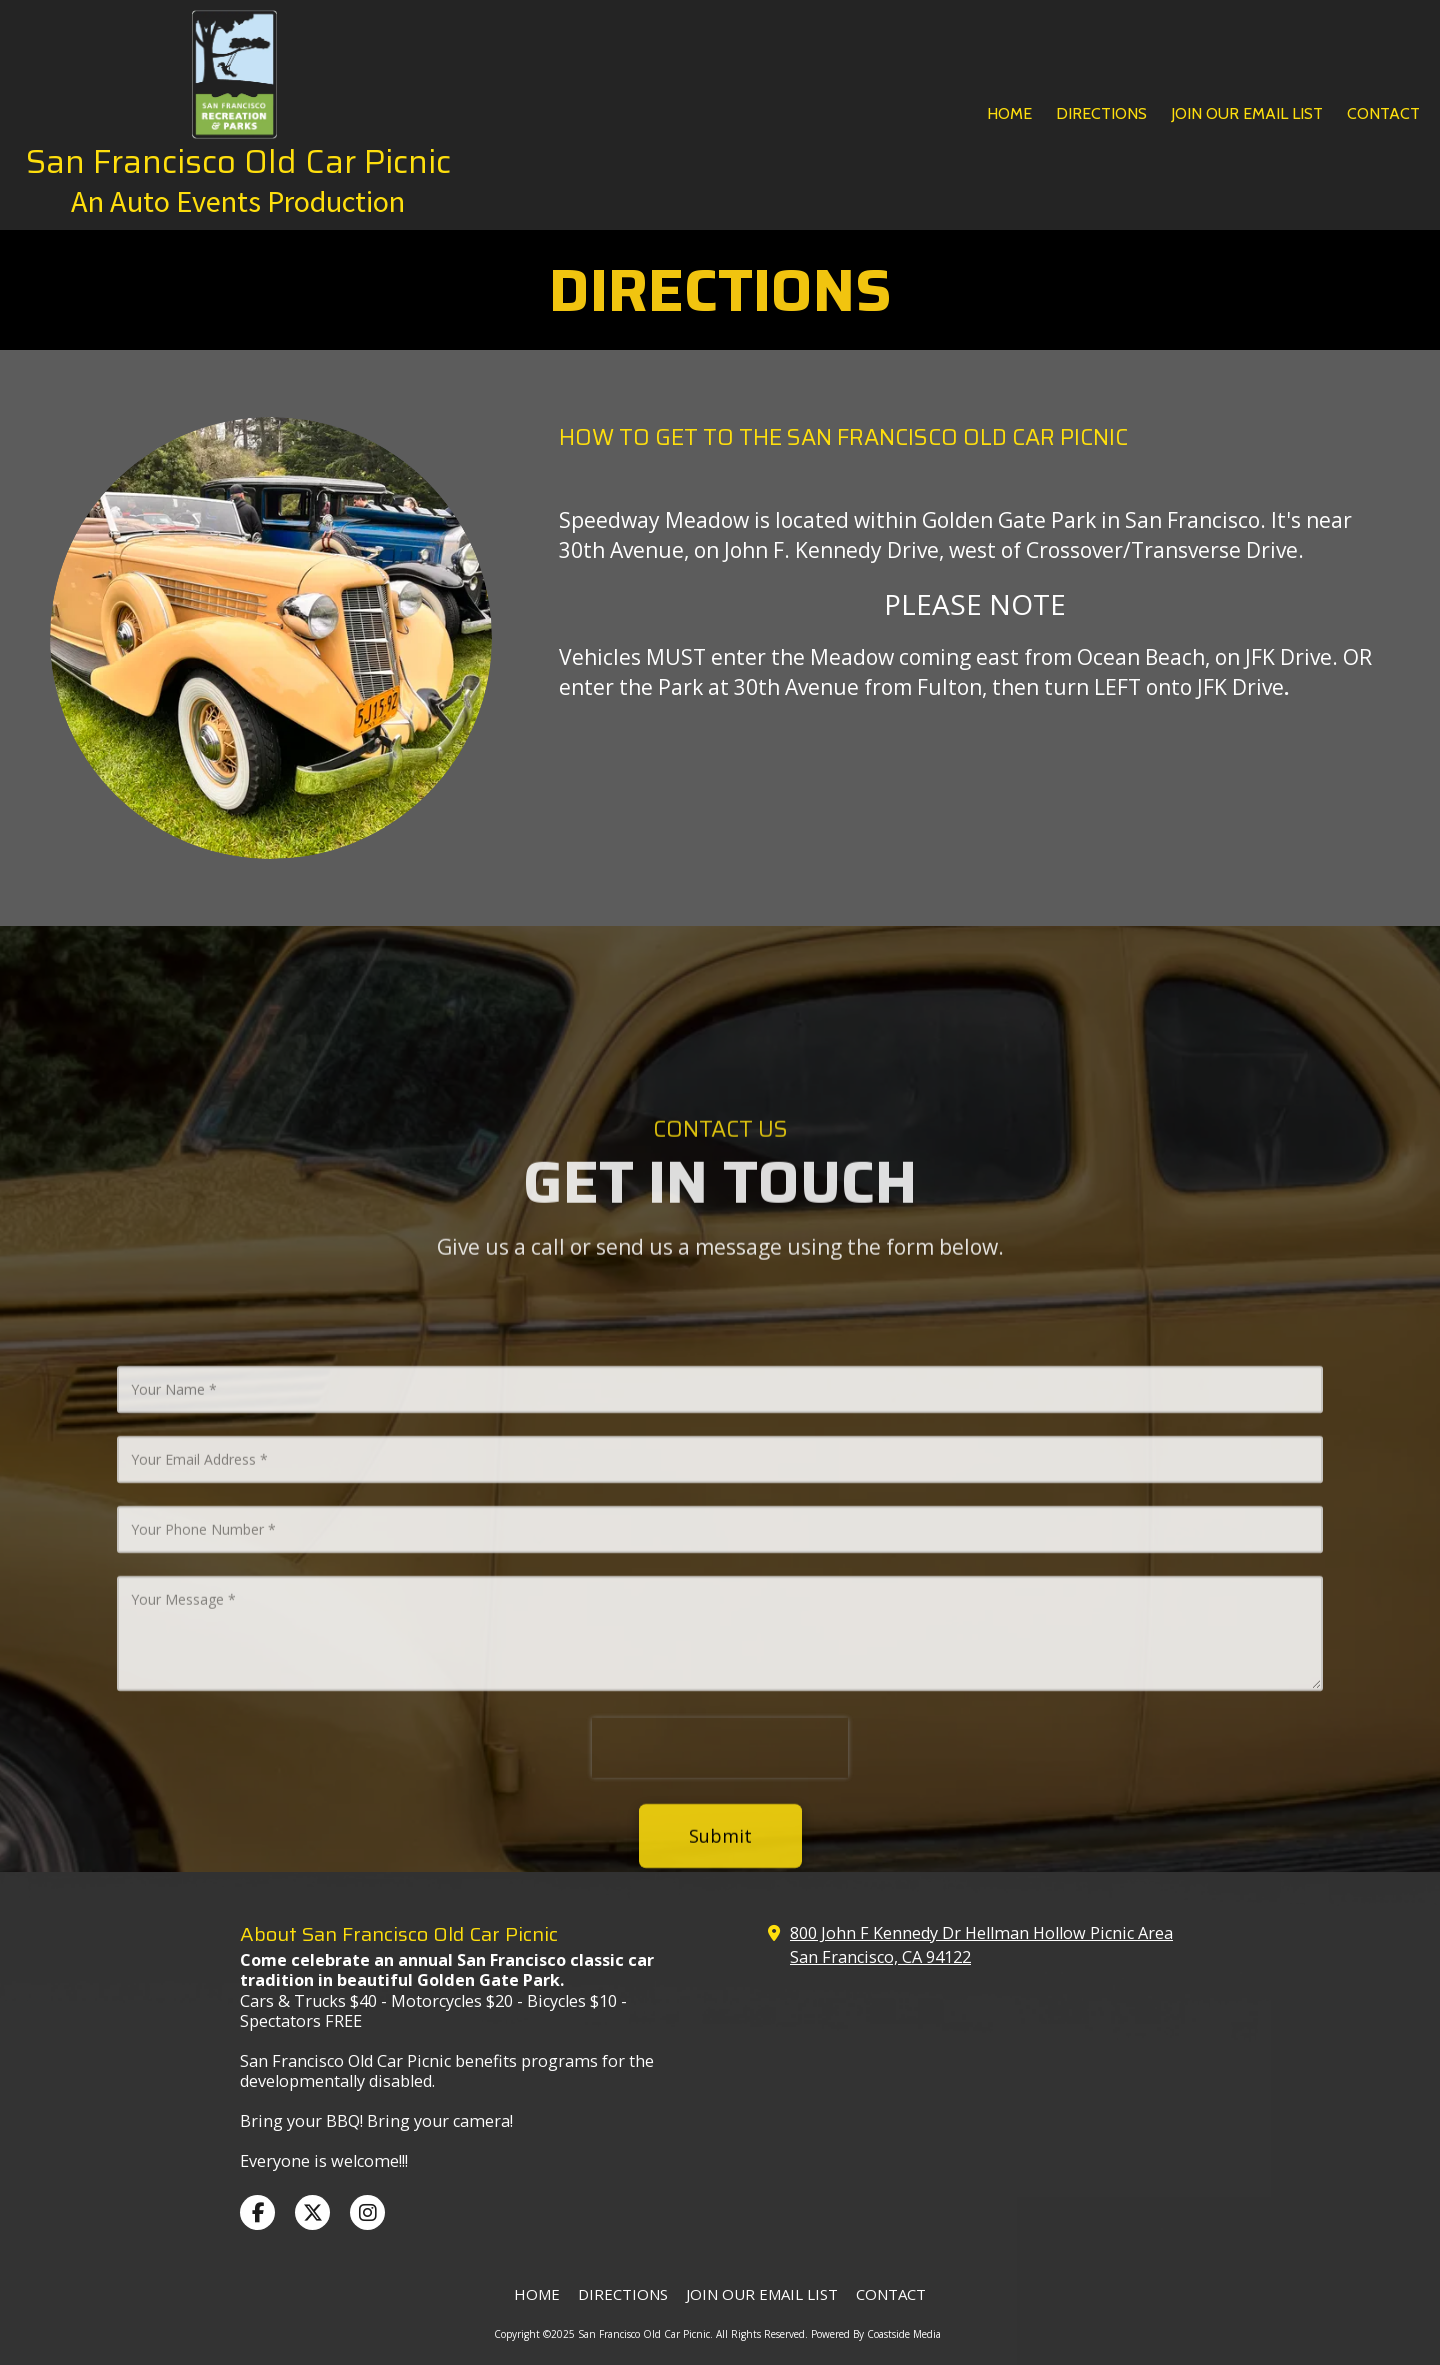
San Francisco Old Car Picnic (238, 161)
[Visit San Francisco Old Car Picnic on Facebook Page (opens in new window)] (257, 2212)
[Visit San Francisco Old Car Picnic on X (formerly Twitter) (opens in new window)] (312, 2212)
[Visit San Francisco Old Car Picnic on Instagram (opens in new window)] (367, 2212)
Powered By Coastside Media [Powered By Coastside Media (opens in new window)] (876, 2334)
